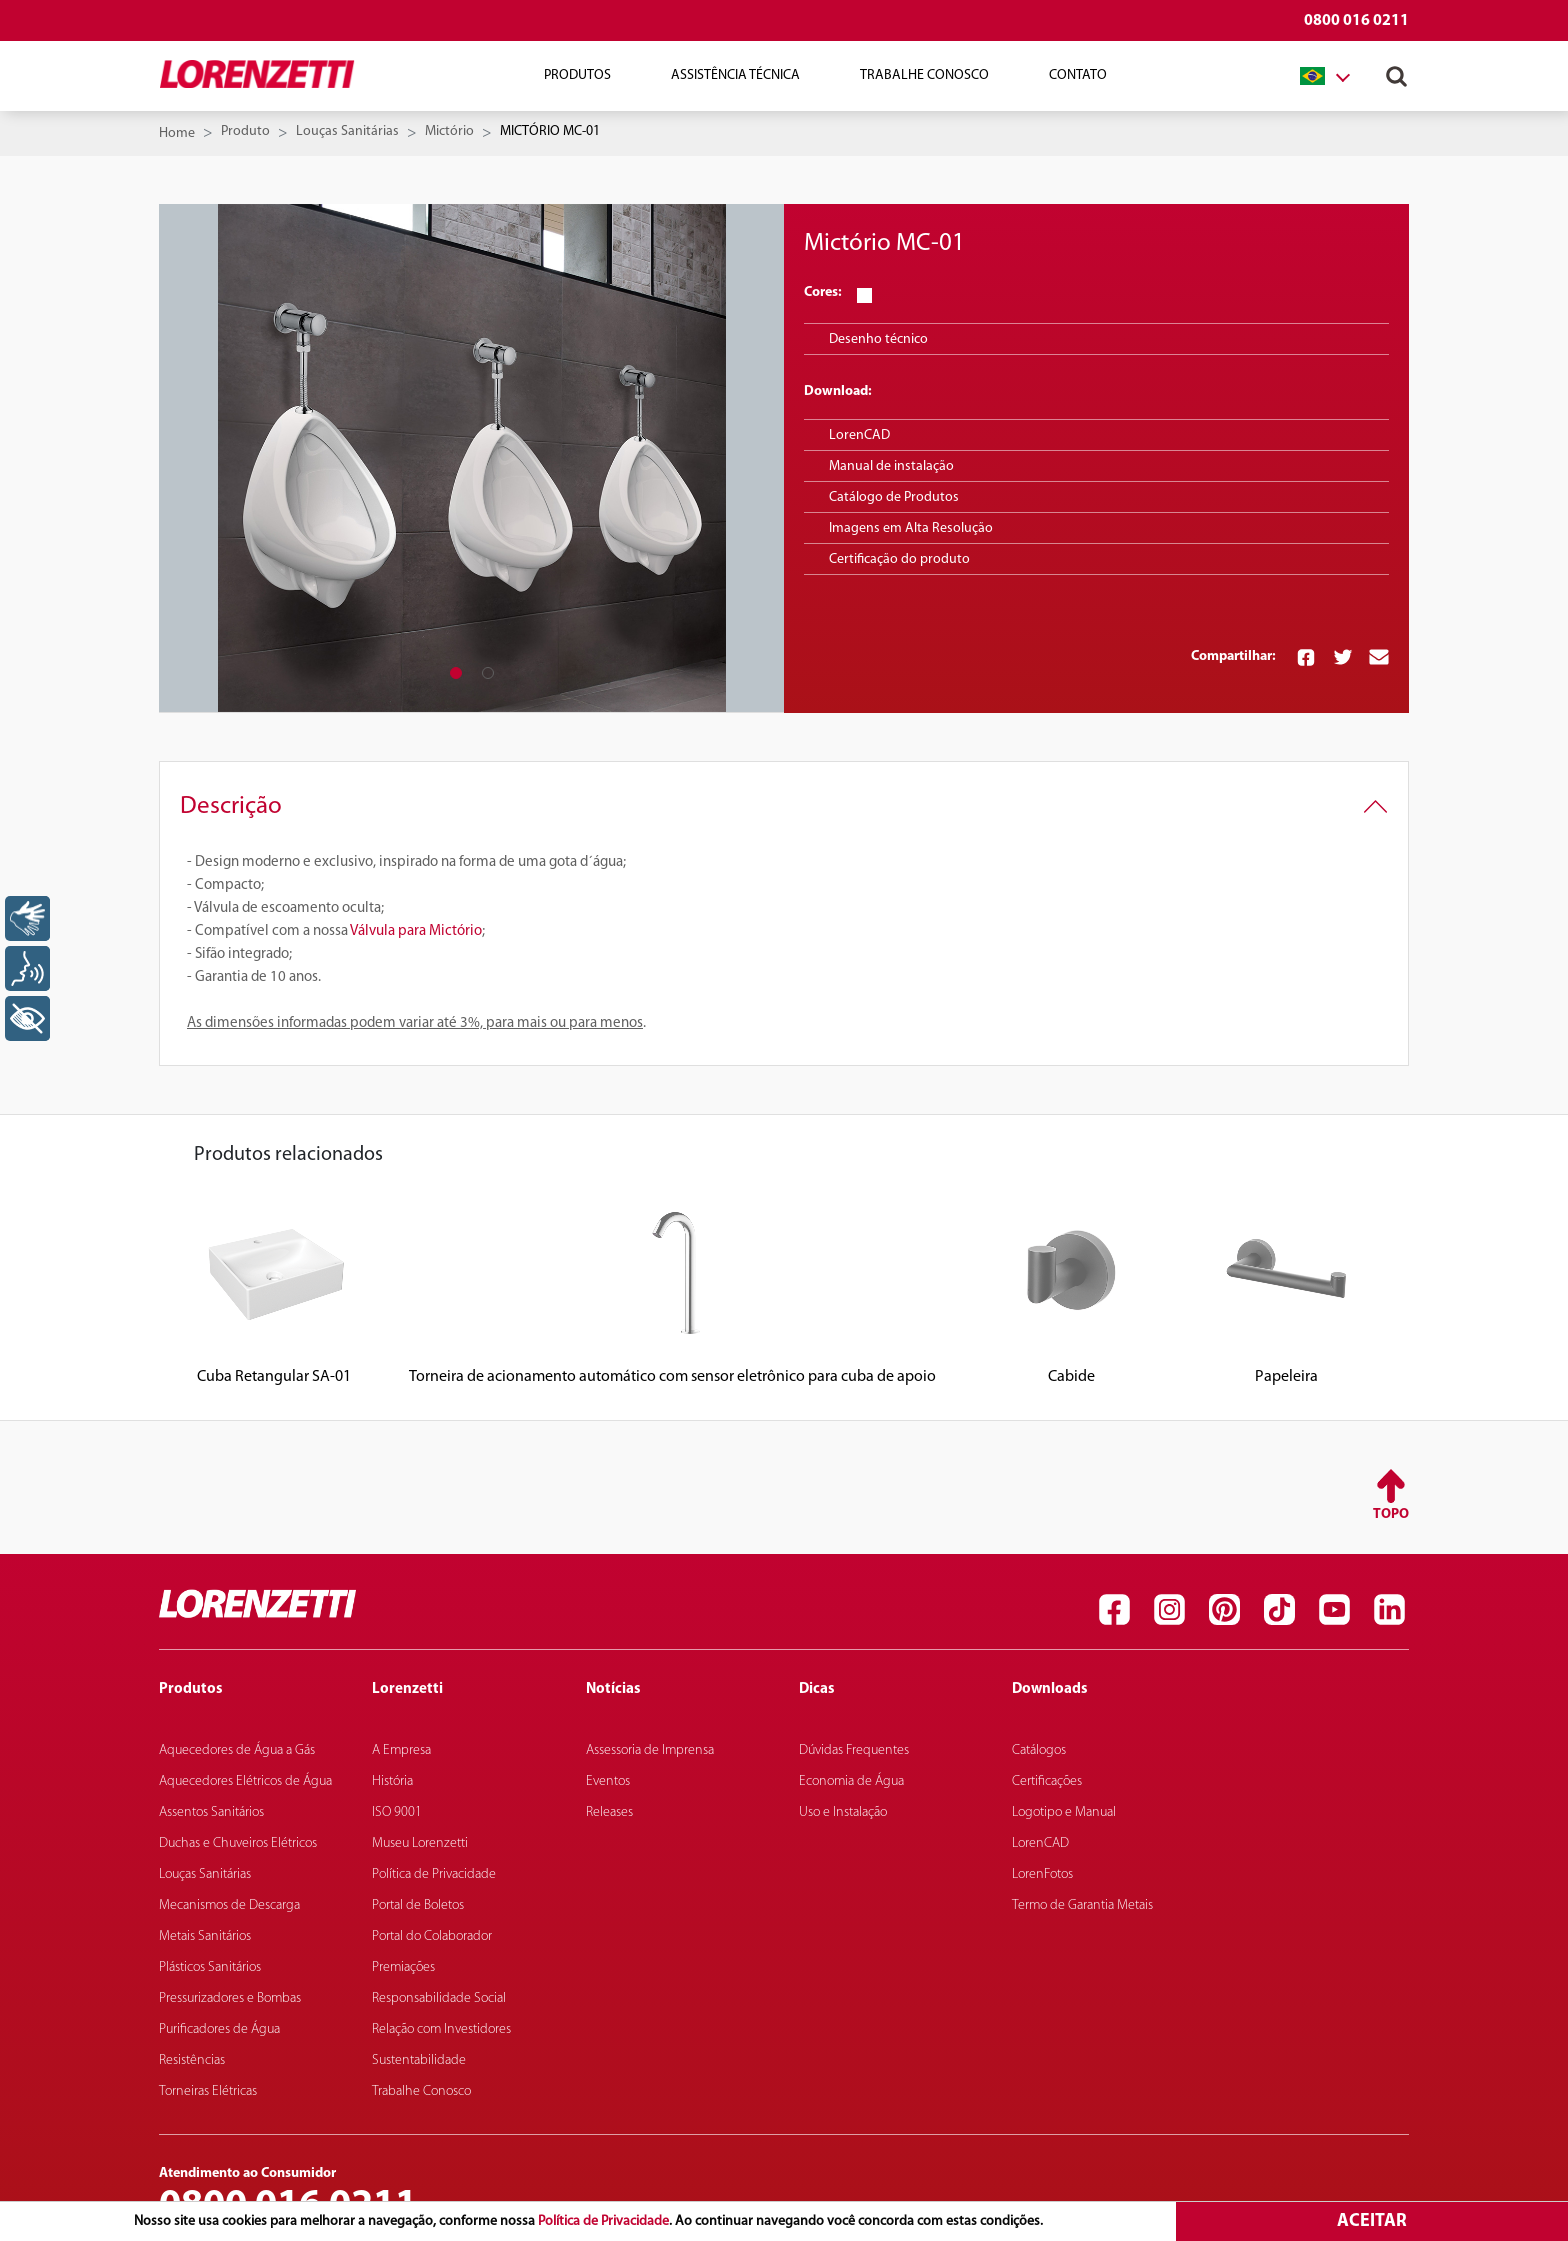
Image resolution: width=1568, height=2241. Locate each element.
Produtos (577, 75)
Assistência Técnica (735, 75)
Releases (609, 1812)
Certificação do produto (899, 559)
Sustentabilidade (419, 2060)
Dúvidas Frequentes (854, 1750)
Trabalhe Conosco (924, 75)
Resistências (192, 2060)
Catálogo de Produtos (894, 497)
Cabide (1071, 1377)
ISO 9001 (397, 1812)
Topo (1391, 1514)
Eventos (608, 1781)
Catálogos (1039, 1750)
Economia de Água (851, 1781)
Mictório (449, 131)
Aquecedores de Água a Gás (237, 1750)
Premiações (403, 1967)
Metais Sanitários (205, 1936)
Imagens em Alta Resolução (911, 528)
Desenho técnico (878, 339)
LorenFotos (1042, 1874)
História (392, 1781)
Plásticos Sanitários (210, 1967)
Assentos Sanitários (211, 1812)
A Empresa (401, 1750)
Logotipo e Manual (1064, 1812)
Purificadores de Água (219, 2029)
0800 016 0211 (1356, 21)
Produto (245, 131)
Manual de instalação (891, 466)
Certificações (1047, 1781)
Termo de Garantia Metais (1082, 1905)
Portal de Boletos (418, 1905)
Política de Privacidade (603, 2221)
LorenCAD (859, 435)
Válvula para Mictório (416, 931)
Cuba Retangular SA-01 (274, 1377)
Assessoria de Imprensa (650, 1750)
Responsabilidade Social (439, 1998)
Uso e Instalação (843, 1812)
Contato (1078, 75)
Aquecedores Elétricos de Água (245, 1781)
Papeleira (1286, 1377)
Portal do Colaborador (432, 1936)
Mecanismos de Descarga (229, 1905)
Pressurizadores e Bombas (230, 1998)
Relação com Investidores (441, 2029)
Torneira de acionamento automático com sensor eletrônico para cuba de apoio (672, 1377)
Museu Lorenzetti (420, 1843)
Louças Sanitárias (347, 131)
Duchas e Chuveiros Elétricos (238, 1843)
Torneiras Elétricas (208, 2091)
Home (177, 133)
